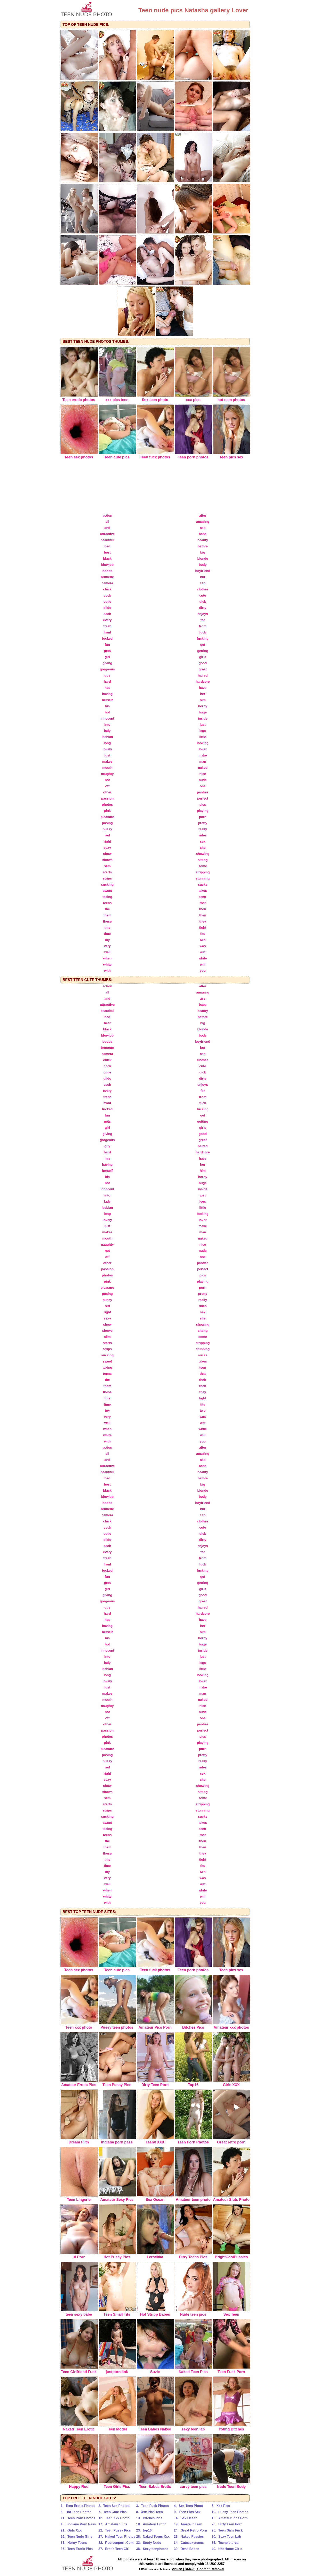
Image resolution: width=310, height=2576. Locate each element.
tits (202, 933)
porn (202, 817)
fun (107, 644)
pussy (107, 829)
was (202, 946)
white (107, 964)
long (107, 743)
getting (202, 651)
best (107, 552)
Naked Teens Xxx (156, 2536)
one (202, 786)
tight (202, 927)
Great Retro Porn (194, 2530)
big (202, 552)
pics (202, 804)
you (202, 970)
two (203, 940)
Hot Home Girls (230, 2549)
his (107, 706)
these (107, 921)
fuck (202, 632)
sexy (107, 847)
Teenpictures (228, 2542)
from (202, 626)
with (107, 970)
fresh (107, 626)
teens (107, 903)
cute (202, 595)
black (107, 558)
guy (107, 675)
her (202, 694)
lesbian (107, 737)
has (107, 687)
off (107, 786)
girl (107, 657)
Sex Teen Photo (191, 2506)
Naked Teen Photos (120, 2536)
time (107, 933)
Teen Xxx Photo (117, 2518)
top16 (147, 2530)
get (202, 644)
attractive (107, 534)
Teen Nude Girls (79, 2536)
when (107, 958)
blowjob (107, 564)
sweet (107, 890)
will (202, 964)
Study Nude (152, 2542)
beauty (202, 540)
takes (202, 890)
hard (107, 681)
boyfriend (202, 571)
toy (107, 940)
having (107, 694)
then (202, 915)
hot (107, 712)
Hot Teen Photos (78, 2512)
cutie (107, 601)
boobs (107, 571)
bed (107, 546)
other (107, 792)
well (107, 952)
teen (202, 897)
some (202, 866)
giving (107, 663)
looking (203, 743)
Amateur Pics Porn (233, 2518)
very (107, 946)
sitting (203, 860)
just (202, 724)
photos (107, 804)
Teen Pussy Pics (118, 2530)
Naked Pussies (192, 2536)
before (203, 546)
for (203, 620)
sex (202, 841)
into (107, 724)
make (202, 755)
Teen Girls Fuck (230, 2530)
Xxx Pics (223, 2506)
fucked (107, 638)
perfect (202, 798)
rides (202, 835)
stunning (203, 878)
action (107, 515)
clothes (202, 589)
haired (202, 675)
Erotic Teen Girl (117, 2549)
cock (107, 595)
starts (107, 872)
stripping (203, 872)
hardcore (203, 681)
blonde (202, 558)
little (202, 737)
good (203, 663)
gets (107, 651)
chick (107, 589)
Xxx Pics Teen (152, 2512)
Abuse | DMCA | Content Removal (198, 2569)
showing (202, 854)
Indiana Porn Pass (81, 2524)
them (107, 915)
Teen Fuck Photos (155, 2506)
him (202, 700)
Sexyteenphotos (155, 2549)
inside (202, 718)
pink (107, 810)
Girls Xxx (74, 2530)
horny (202, 706)
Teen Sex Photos (116, 2506)
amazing (202, 521)
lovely (107, 749)
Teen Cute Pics (115, 2512)
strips (107, 878)
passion (107, 798)
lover (202, 749)
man (202, 761)
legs (202, 731)
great (203, 669)
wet (202, 952)
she (203, 847)
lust (107, 755)
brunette (107, 577)
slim (107, 866)
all (107, 521)
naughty (107, 774)
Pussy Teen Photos (233, 2512)
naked (202, 767)
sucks (202, 884)
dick (202, 601)
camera (107, 583)
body (202, 564)
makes (107, 761)
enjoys (202, 614)
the (107, 909)
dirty (202, 608)
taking (107, 897)
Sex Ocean (189, 2518)
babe (202, 534)
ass (202, 528)
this (107, 927)
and (107, 528)
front (107, 632)
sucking (107, 884)
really (202, 829)
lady (107, 731)
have (202, 687)
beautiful (107, 540)
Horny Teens (77, 2542)
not (107, 780)
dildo (107, 608)
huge (202, 712)
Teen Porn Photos (81, 2518)
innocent (107, 718)
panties (202, 792)
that (203, 903)
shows (107, 860)
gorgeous (107, 669)
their (202, 909)
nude (202, 780)
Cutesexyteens (192, 2542)
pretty (202, 823)
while (202, 958)
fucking (203, 638)
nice (202, 774)
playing (202, 810)
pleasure (107, 817)
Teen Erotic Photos (80, 2506)
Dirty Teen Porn (230, 2524)
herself (107, 700)
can (203, 583)
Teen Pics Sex (190, 2512)
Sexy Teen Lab (229, 2536)
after (202, 515)
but (202, 577)
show (107, 854)
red (107, 835)
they (202, 921)
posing (107, 823)
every (107, 620)
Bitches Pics (152, 2518)
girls (202, 657)
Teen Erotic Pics (80, 2549)
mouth (107, 767)
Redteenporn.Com (119, 2542)
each (107, 614)
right (107, 841)
